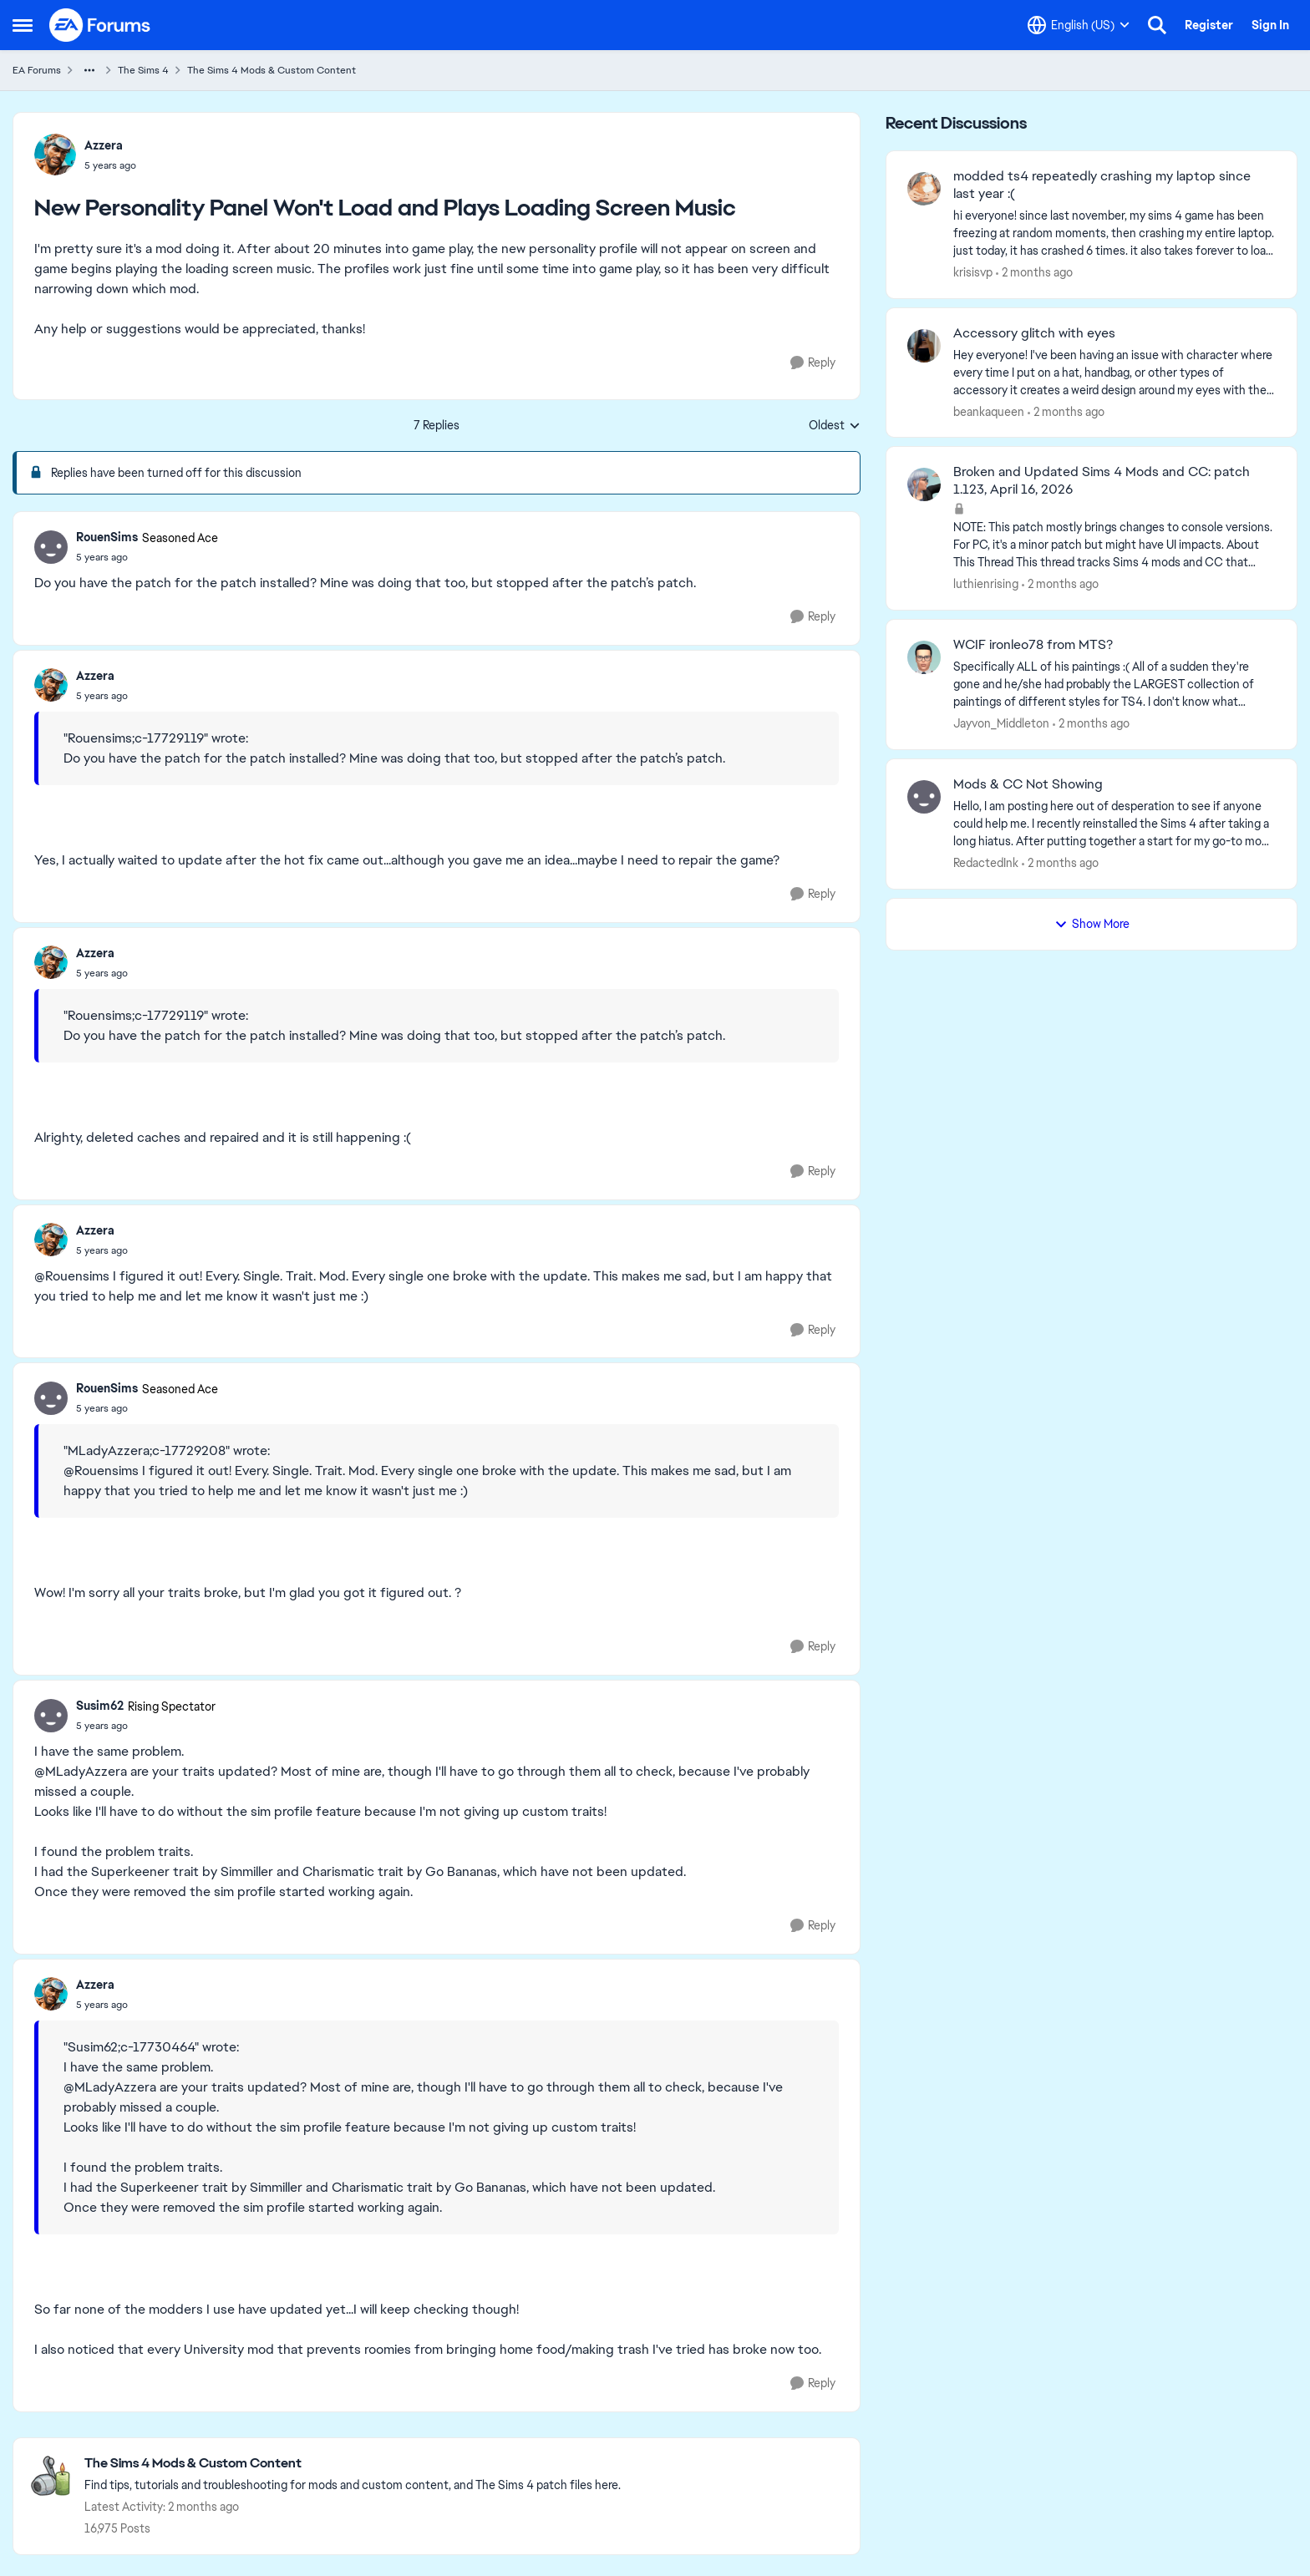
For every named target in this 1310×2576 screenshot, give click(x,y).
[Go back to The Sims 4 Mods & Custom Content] (352, 2463)
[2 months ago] (1034, 272)
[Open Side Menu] (22, 25)
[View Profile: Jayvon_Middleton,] (924, 657)
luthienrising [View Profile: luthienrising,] (985, 583)
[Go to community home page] (100, 25)
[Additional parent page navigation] (89, 70)
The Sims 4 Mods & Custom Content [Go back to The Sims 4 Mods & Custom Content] (271, 70)
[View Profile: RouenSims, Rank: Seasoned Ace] (51, 547)
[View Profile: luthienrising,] (924, 484)
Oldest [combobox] (835, 426)
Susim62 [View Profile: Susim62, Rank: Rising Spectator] (100, 1705)
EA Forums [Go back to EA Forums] (37, 70)
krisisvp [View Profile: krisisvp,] (973, 272)
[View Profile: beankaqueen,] (924, 346)
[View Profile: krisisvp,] (924, 188)
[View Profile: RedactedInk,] (924, 797)
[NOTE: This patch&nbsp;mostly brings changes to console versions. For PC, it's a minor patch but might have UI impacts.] (1114, 545)
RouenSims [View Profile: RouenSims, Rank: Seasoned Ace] (107, 537)
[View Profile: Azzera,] (55, 154)
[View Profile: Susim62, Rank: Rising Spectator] (51, 1715)
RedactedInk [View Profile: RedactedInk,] (985, 862)
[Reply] (813, 363)
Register (1209, 25)
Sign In (1270, 25)
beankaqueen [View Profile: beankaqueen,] (988, 410)
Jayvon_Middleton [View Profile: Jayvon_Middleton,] (1001, 723)
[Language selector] (1078, 25)
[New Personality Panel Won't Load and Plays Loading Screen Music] (147, 557)
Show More (1092, 923)
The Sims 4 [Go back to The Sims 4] (143, 70)
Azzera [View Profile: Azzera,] (103, 145)
